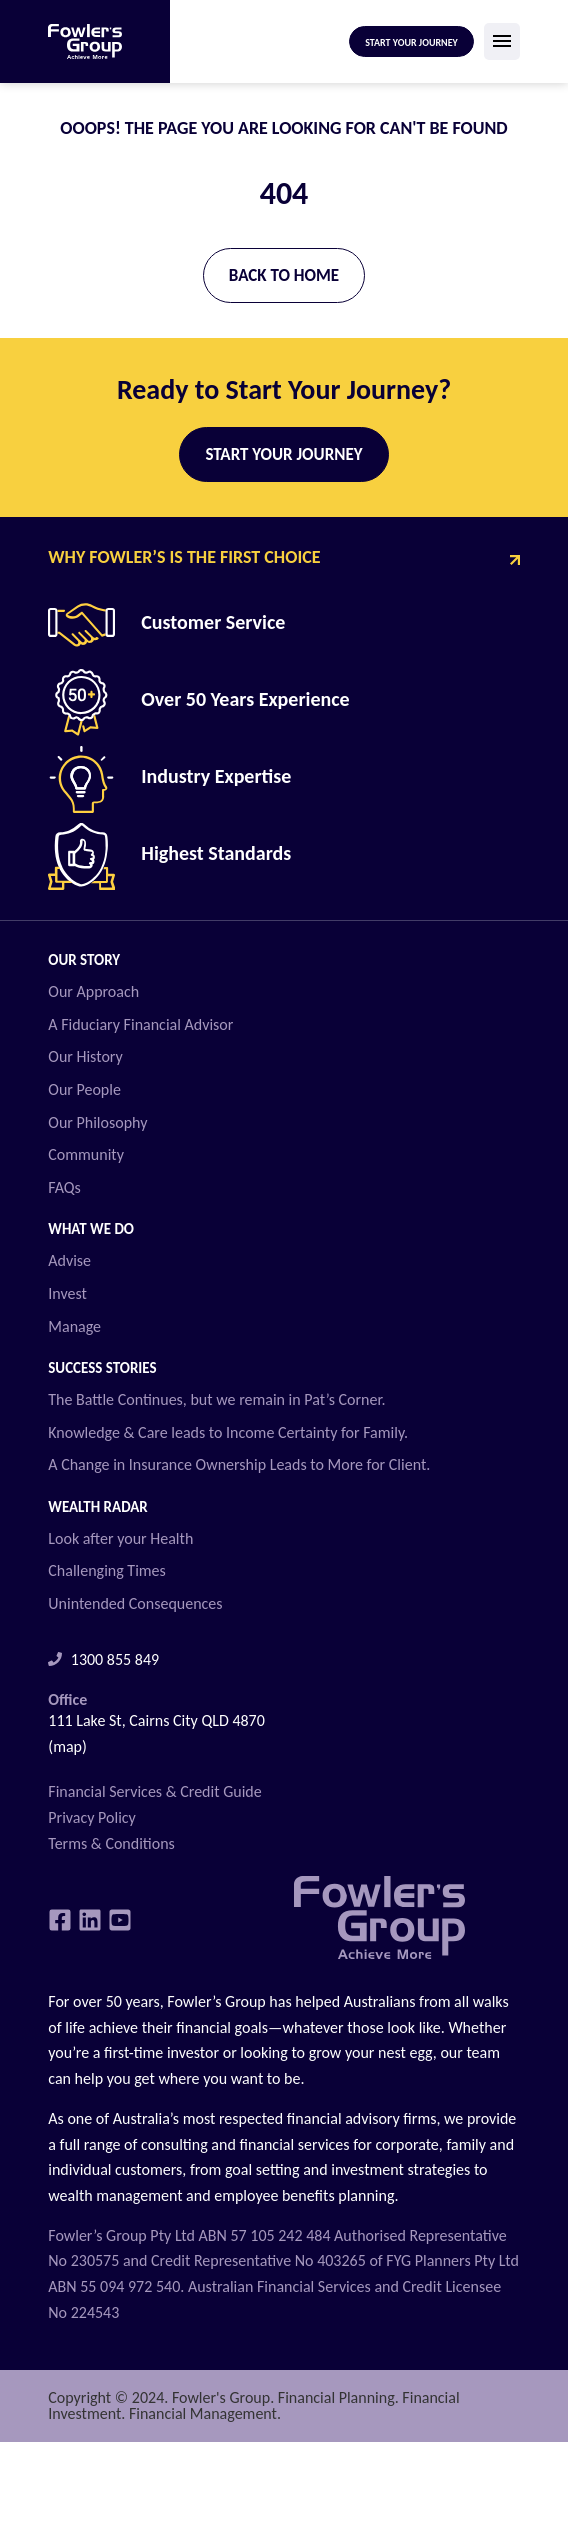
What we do (91, 1229)
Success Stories (102, 1368)
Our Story (84, 960)
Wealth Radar (98, 1507)
